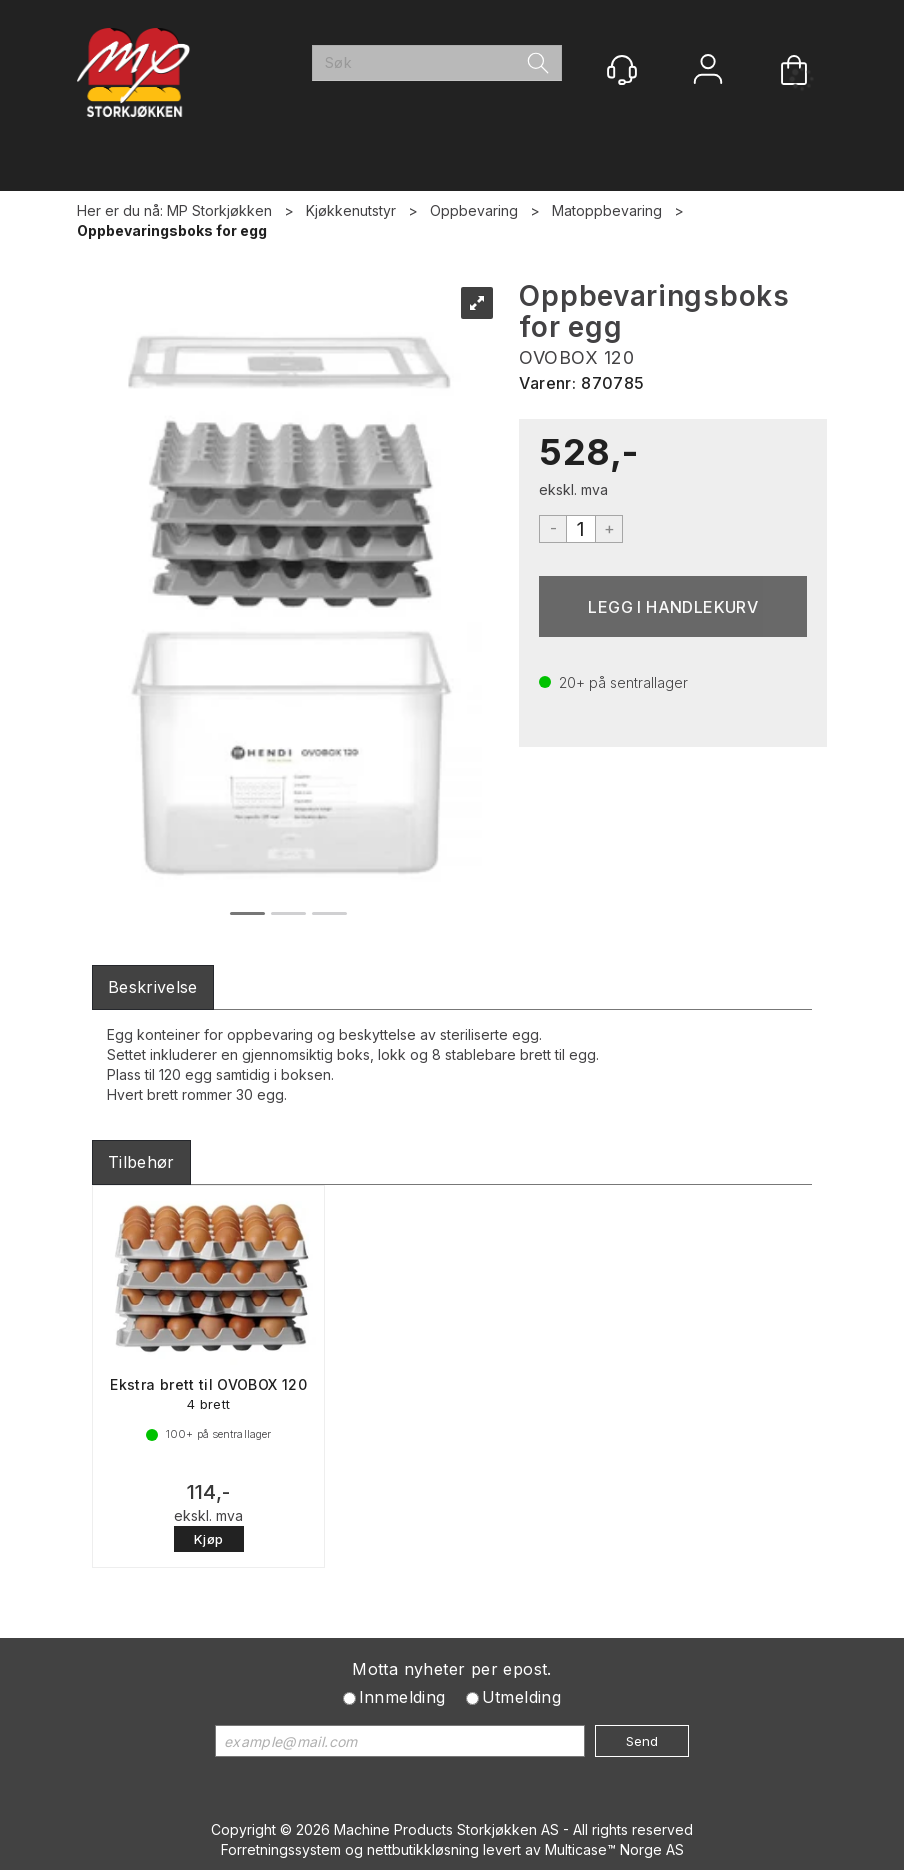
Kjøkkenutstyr (351, 210)
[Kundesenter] (622, 70)
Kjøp (673, 606)
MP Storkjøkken (219, 210)
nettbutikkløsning (423, 1849)
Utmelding (522, 1697)
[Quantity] (581, 529)
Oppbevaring (474, 210)
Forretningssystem (281, 1849)
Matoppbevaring (607, 210)
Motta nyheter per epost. (452, 1669)
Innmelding (402, 1697)
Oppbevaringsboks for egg (172, 230)
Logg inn (708, 71)
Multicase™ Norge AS (614, 1849)
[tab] (153, 987)
